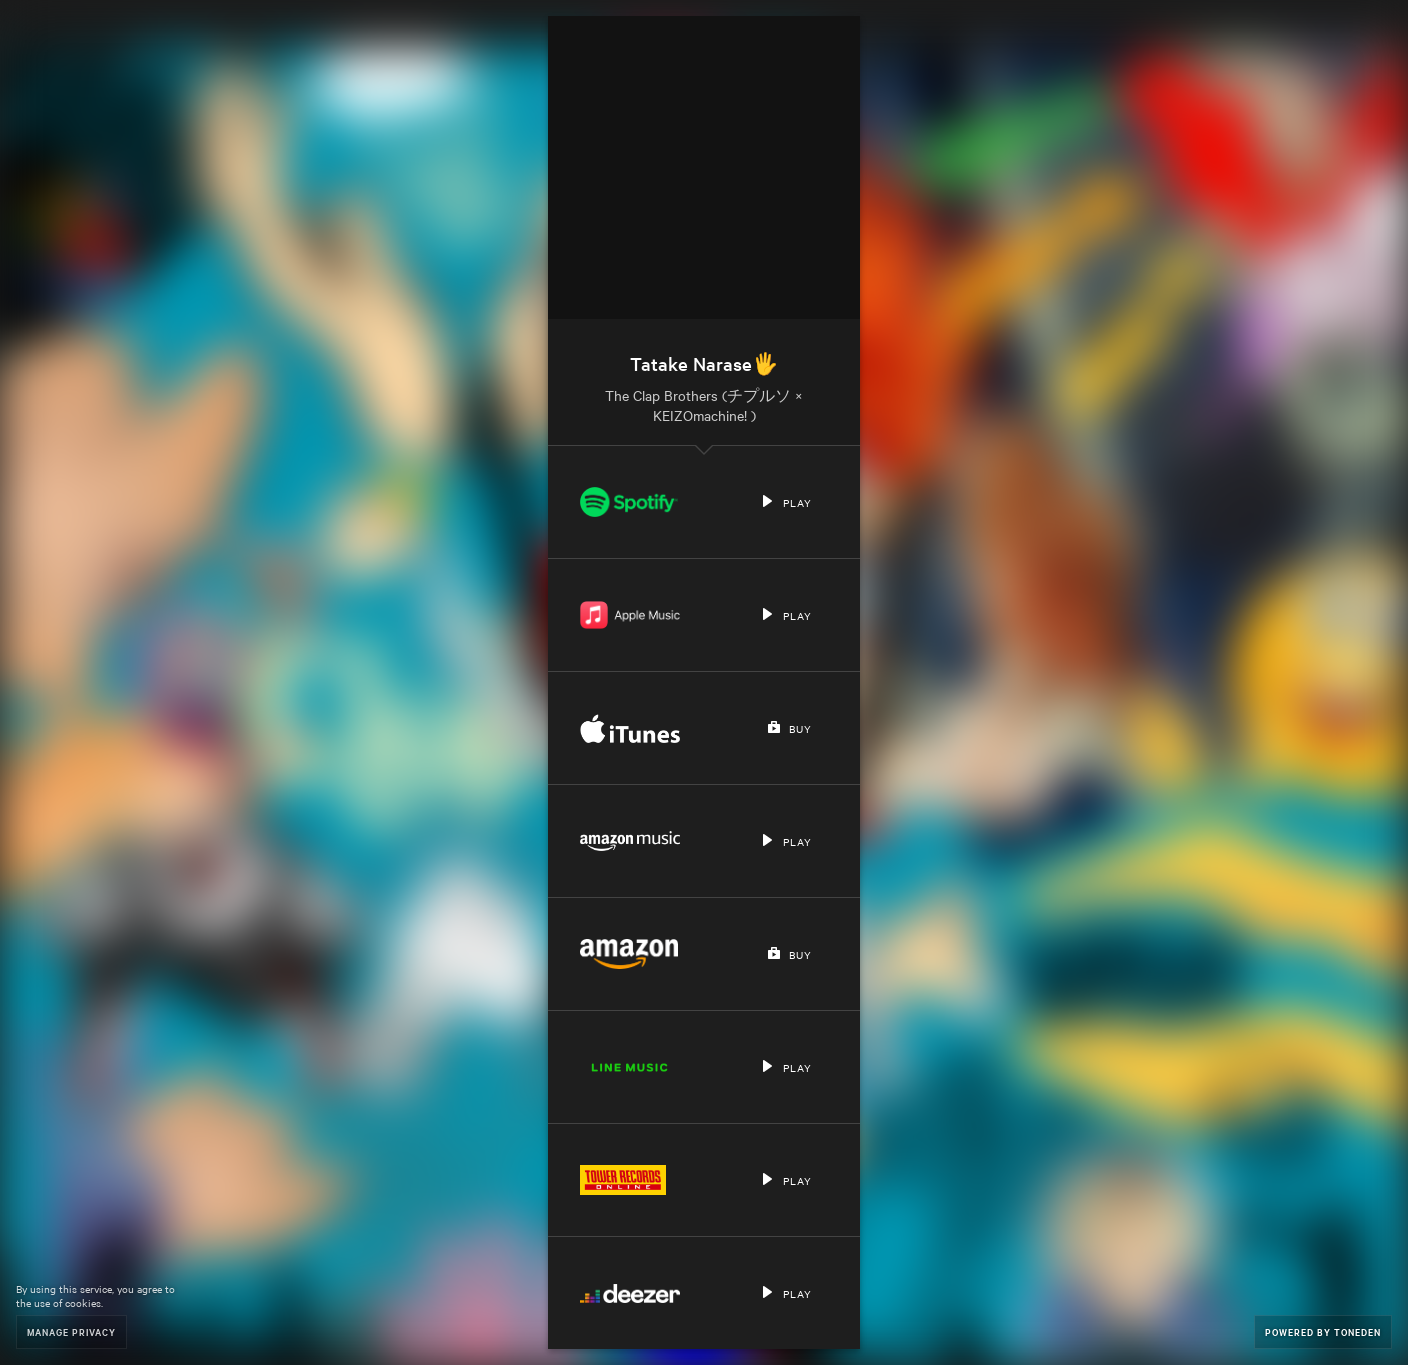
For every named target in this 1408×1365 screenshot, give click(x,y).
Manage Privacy (71, 1331)
